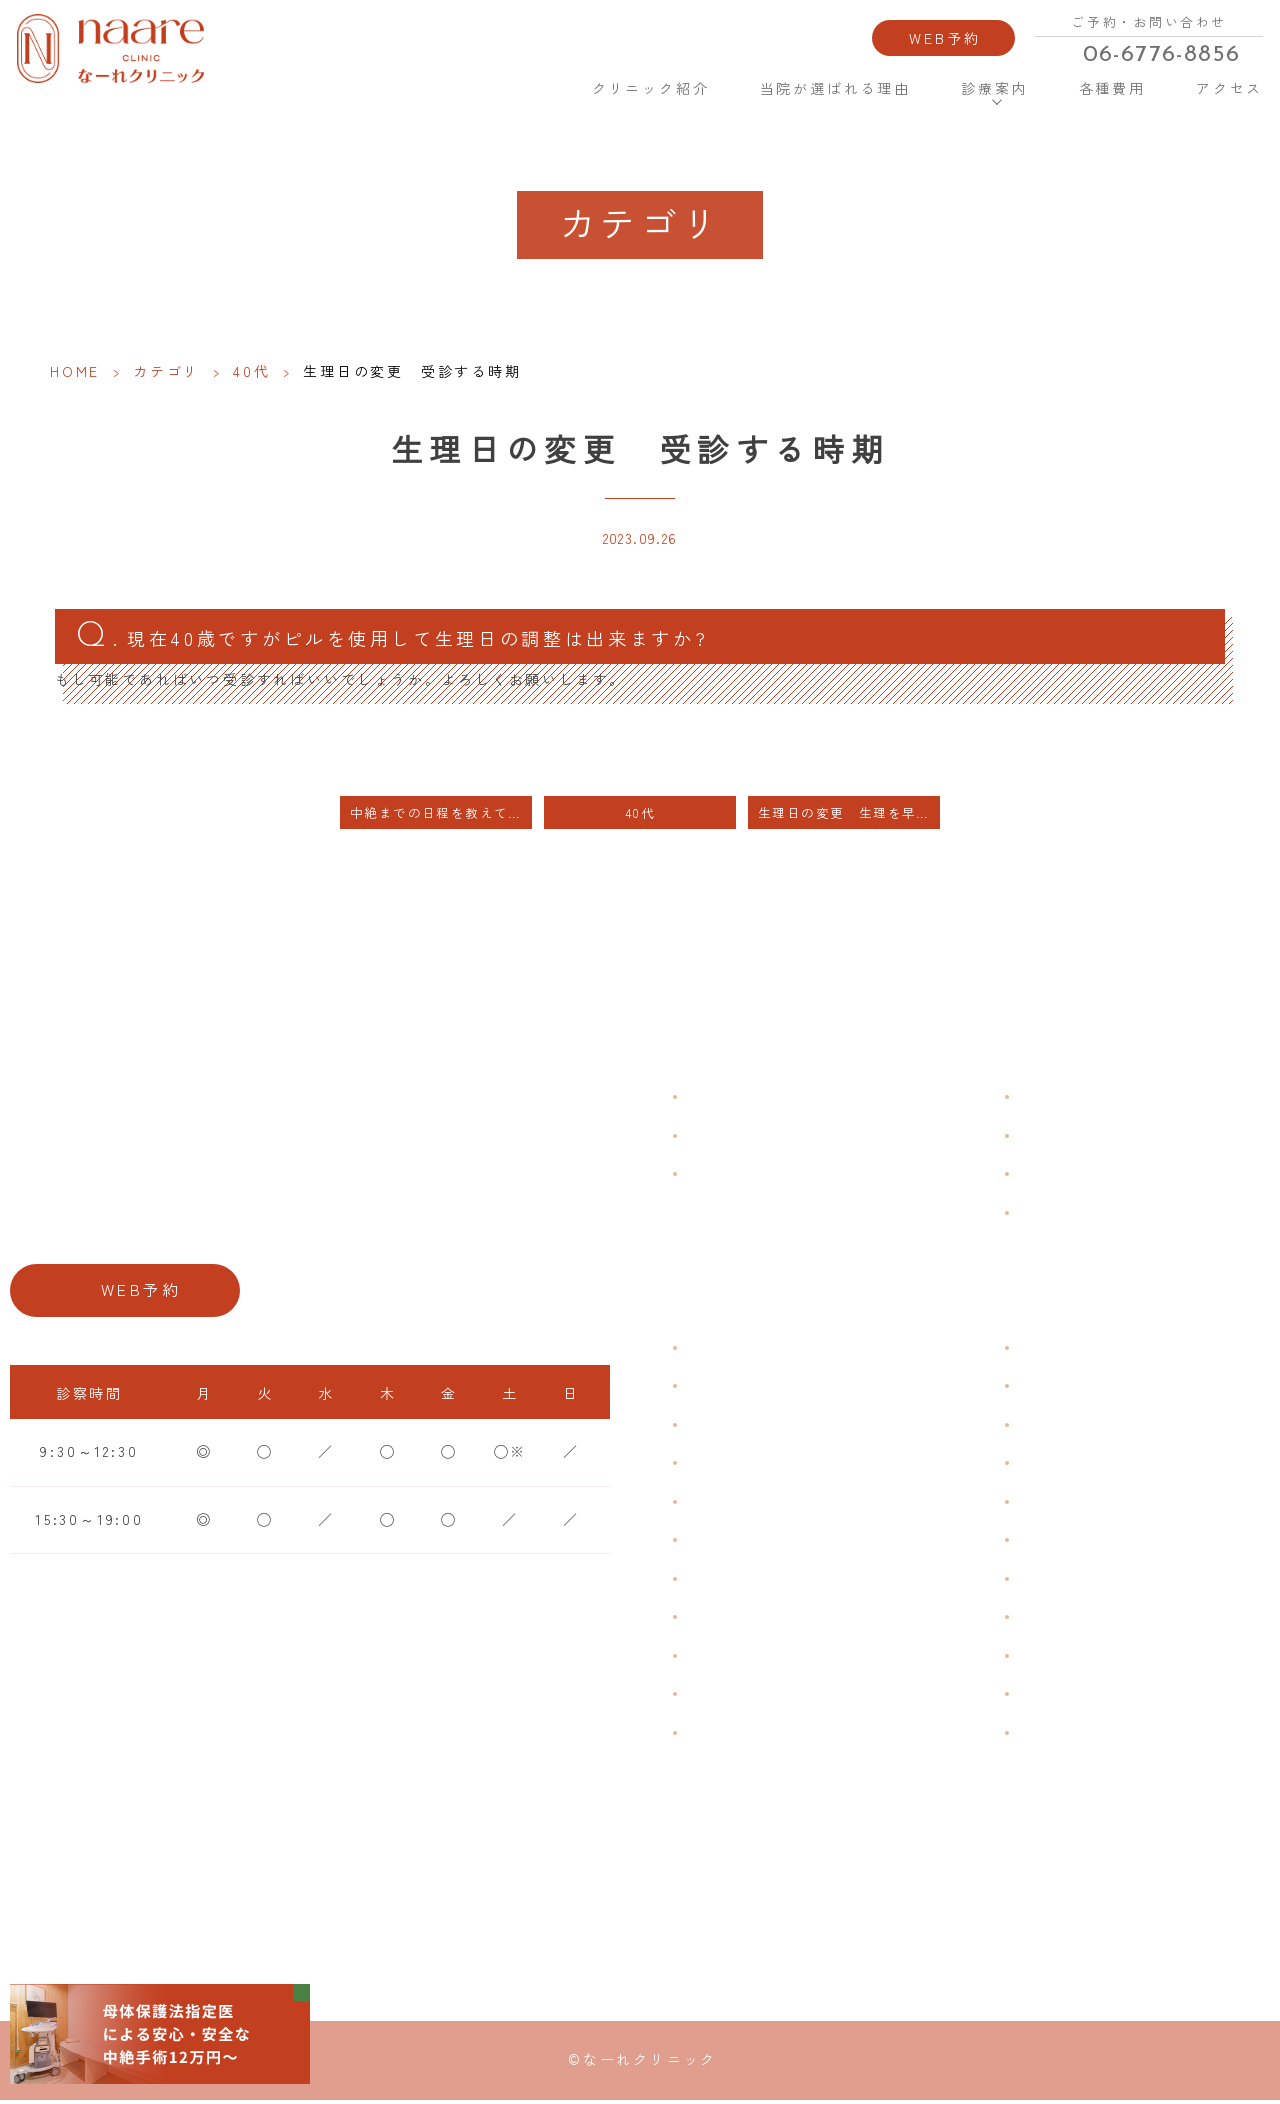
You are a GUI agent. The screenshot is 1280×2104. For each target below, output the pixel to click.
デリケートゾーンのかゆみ (789, 1581)
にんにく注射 (1070, 1696)
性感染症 (721, 1696)
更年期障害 (730, 1619)
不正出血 (721, 1350)
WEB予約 (946, 35)
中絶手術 (1053, 1619)
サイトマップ (1070, 1214)
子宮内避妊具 (1070, 1581)
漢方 (1037, 1388)
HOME (529, 83)
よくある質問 (1070, 1099)
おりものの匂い (747, 1542)
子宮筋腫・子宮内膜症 (772, 1427)
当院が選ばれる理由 (834, 84)
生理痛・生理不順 (755, 1388)
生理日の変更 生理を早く (844, 815)
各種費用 (1109, 84)
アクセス (1226, 84)
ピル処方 (1053, 1504)
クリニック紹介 (651, 84)
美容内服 (1053, 1735)
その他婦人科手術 (1087, 1658)
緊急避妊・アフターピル (1112, 1542)
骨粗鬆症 (721, 1658)
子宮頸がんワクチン (1095, 1427)
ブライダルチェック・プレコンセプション (839, 1747)
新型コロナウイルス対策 (1112, 1176)
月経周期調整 (738, 1465)
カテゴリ (166, 371)
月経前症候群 (738, 1504)
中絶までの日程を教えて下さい (441, 815)
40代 (251, 371)
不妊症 (1045, 1350)
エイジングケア (1079, 1465)
